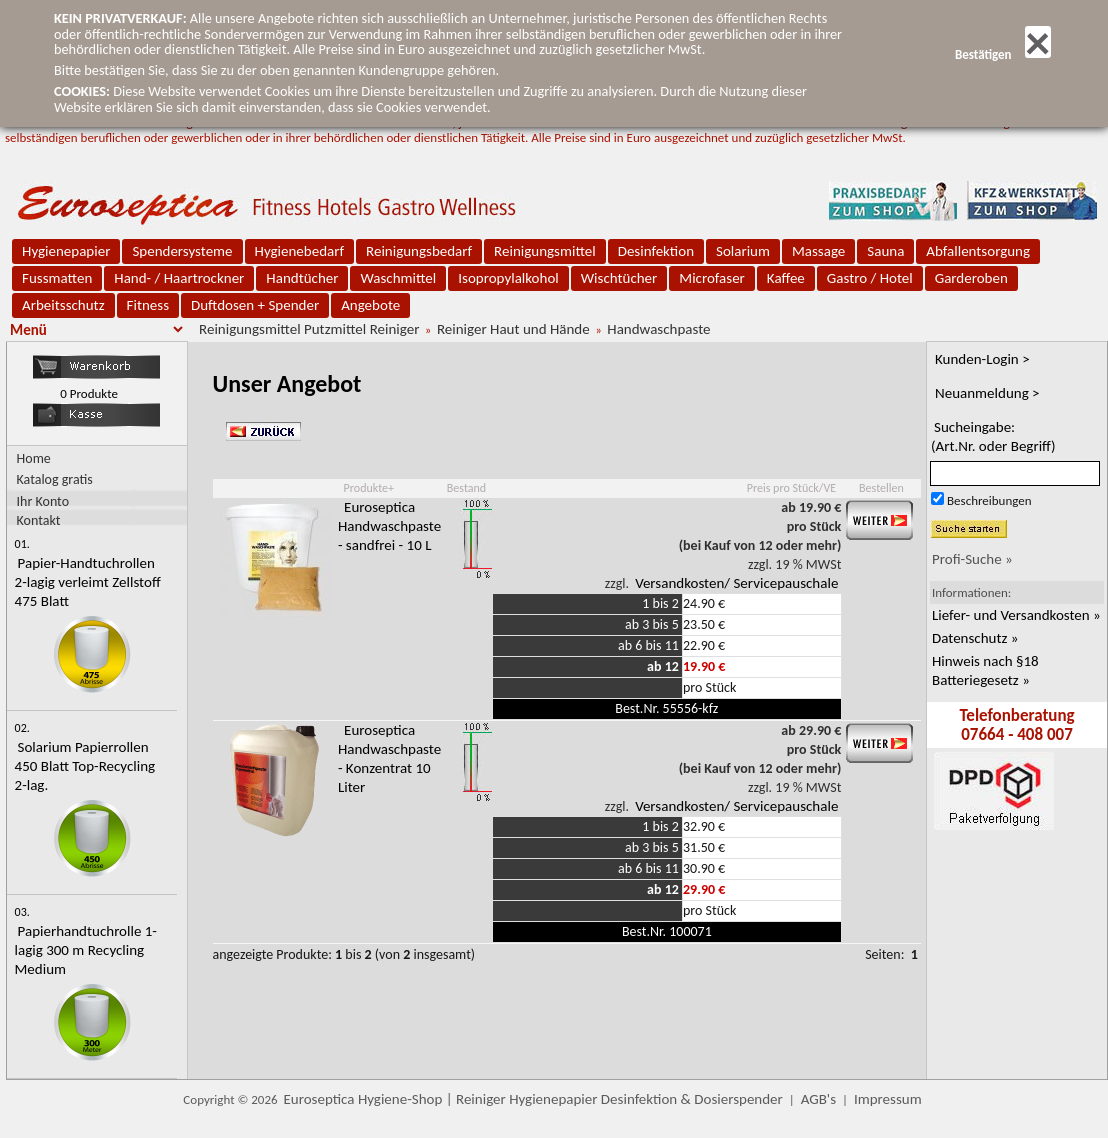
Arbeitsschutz (63, 305)
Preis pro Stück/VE (791, 488)
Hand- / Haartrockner (179, 278)
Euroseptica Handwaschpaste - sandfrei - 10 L (389, 526)
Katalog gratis (55, 479)
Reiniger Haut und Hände (513, 329)
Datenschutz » (975, 638)
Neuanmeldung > (987, 393)
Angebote (370, 305)
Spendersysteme (182, 251)
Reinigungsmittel (545, 251)
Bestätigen (1003, 54)
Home (34, 458)
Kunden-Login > (982, 359)
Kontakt (39, 519)
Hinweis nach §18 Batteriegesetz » (985, 670)
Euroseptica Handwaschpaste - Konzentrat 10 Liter (389, 758)
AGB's (818, 1099)
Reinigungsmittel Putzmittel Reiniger (309, 329)
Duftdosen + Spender (255, 305)
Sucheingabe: (993, 436)
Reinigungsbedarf (419, 251)
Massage (818, 251)
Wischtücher (619, 278)
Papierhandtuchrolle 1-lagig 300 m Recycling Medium (86, 950)
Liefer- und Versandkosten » (1016, 615)
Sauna (885, 251)
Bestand (466, 488)
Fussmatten (57, 278)
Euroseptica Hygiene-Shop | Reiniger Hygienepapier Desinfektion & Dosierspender (533, 1099)
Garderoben (971, 278)
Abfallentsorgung (978, 251)
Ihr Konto (43, 500)
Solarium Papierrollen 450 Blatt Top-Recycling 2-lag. (85, 766)
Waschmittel (398, 278)
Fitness (148, 305)
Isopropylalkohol (508, 278)
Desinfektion (656, 251)
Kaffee (786, 278)
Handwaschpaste (658, 329)
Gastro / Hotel (870, 278)
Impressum (888, 1099)
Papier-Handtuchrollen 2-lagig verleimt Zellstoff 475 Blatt (88, 582)
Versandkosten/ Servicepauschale (736, 583)
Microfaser (712, 278)
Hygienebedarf (299, 251)
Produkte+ (369, 488)
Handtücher (302, 278)
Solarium (743, 251)
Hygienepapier (66, 251)
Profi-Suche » (972, 559)
